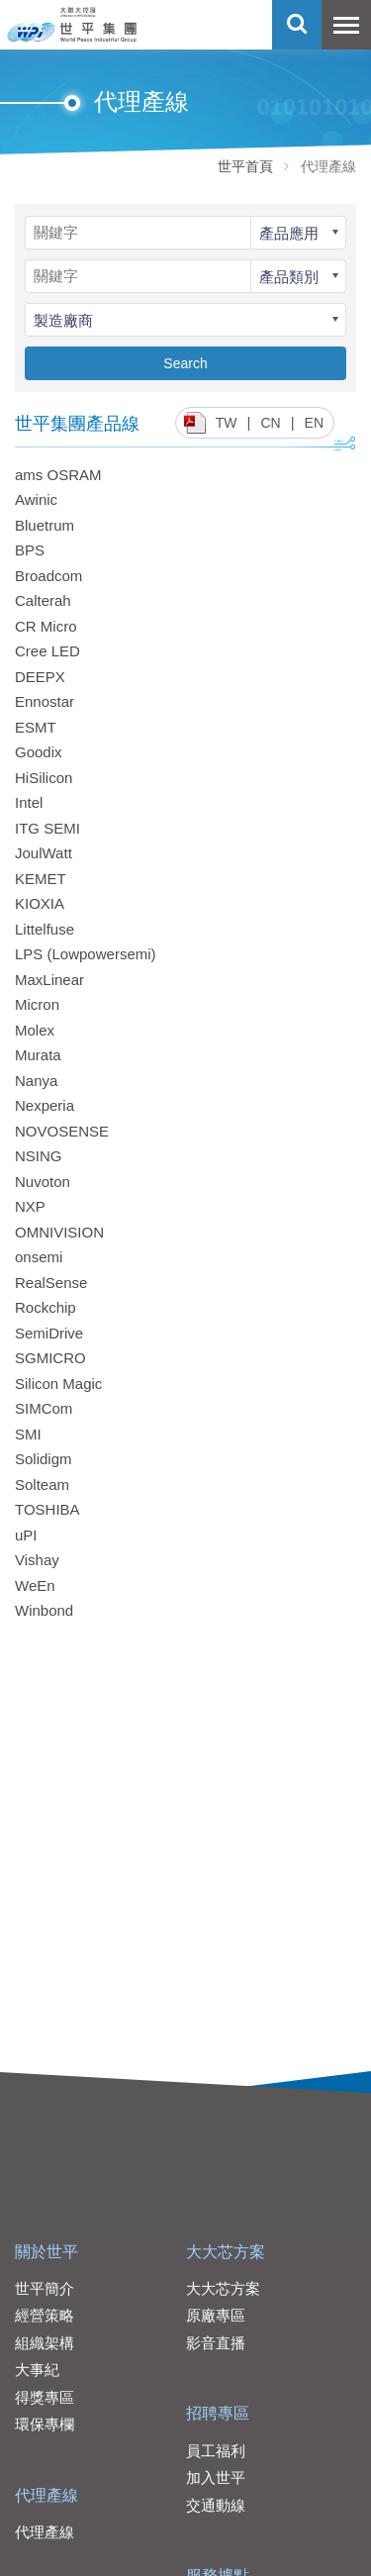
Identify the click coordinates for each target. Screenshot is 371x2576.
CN (270, 423)
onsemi (38, 1256)
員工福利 (215, 2450)
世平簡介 (44, 2288)
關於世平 (46, 2251)
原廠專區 (215, 2315)
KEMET (40, 878)
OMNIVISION (59, 1232)
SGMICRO (50, 1357)
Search (185, 363)
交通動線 (215, 2505)
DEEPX (40, 676)
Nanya (36, 1080)
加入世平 (215, 2477)
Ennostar (44, 701)
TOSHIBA (47, 1509)
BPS (30, 550)
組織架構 (44, 2342)
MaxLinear (49, 979)
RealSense (51, 1282)
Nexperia (44, 1105)
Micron (37, 1004)
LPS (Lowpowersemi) (85, 953)
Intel (29, 802)
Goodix (38, 751)
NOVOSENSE (62, 1131)
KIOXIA (39, 903)
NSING (38, 1155)
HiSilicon (43, 777)
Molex (34, 1030)
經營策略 (44, 2315)
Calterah (43, 600)
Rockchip (45, 1307)
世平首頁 (245, 166)
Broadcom (48, 575)
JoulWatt (43, 852)
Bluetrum (44, 525)
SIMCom (43, 1408)
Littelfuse (44, 929)
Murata (38, 1054)
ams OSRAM (58, 474)
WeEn (35, 1585)
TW (226, 423)
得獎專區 (44, 2397)
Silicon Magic (58, 1383)
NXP (30, 1206)
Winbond (44, 1610)
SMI (28, 1434)
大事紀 (37, 2369)
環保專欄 (44, 2424)
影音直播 (215, 2342)
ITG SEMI (47, 828)
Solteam (42, 1484)
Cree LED (47, 651)
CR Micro (46, 626)
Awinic (36, 499)
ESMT (35, 727)
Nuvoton (42, 1181)
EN (314, 423)
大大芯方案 (225, 2251)
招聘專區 (217, 2413)
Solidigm (43, 1458)
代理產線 (46, 2495)
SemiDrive (49, 1333)
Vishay (37, 1559)
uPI (26, 1535)
